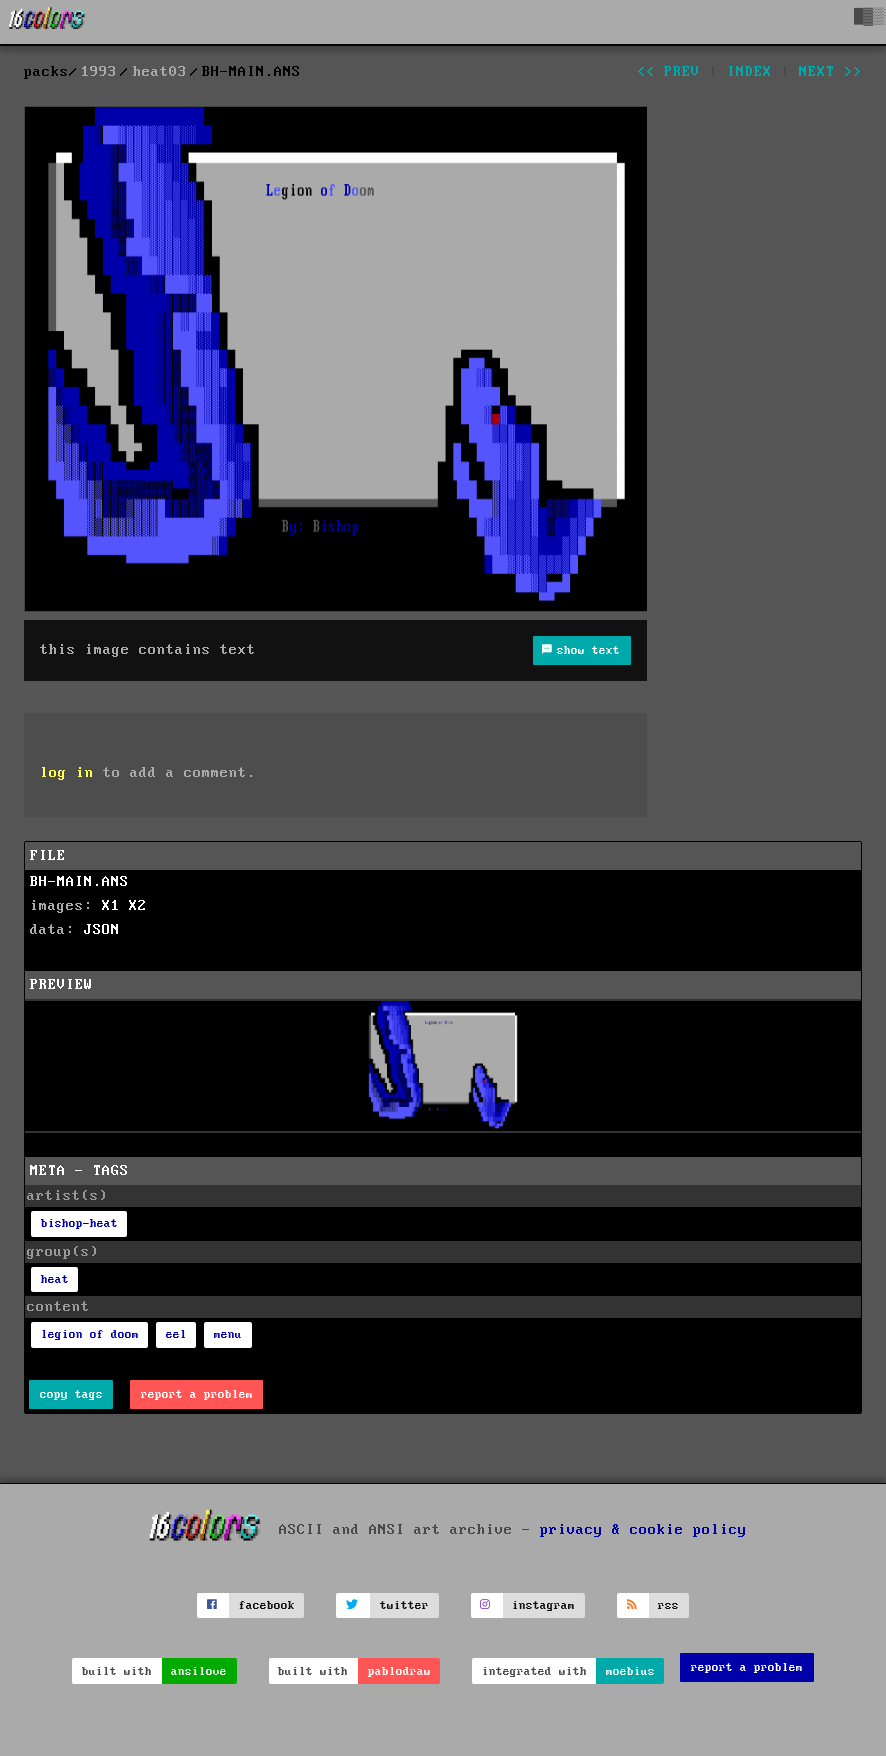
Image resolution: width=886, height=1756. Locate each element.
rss (668, 1605)
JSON (102, 930)
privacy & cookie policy (643, 1529)
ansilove (199, 1671)
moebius (630, 1671)
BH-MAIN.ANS (79, 882)
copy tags (71, 1394)
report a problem (197, 1394)
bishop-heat (79, 1223)
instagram (543, 1605)
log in (67, 773)
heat (55, 1279)
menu (228, 1334)
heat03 (160, 72)
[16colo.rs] (47, 22)
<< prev (668, 72)
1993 (99, 72)
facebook (267, 1605)
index (749, 72)
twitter (404, 1605)
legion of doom (90, 1334)
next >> (830, 72)
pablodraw (399, 1671)
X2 (138, 906)
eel (176, 1334)
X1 (111, 906)
